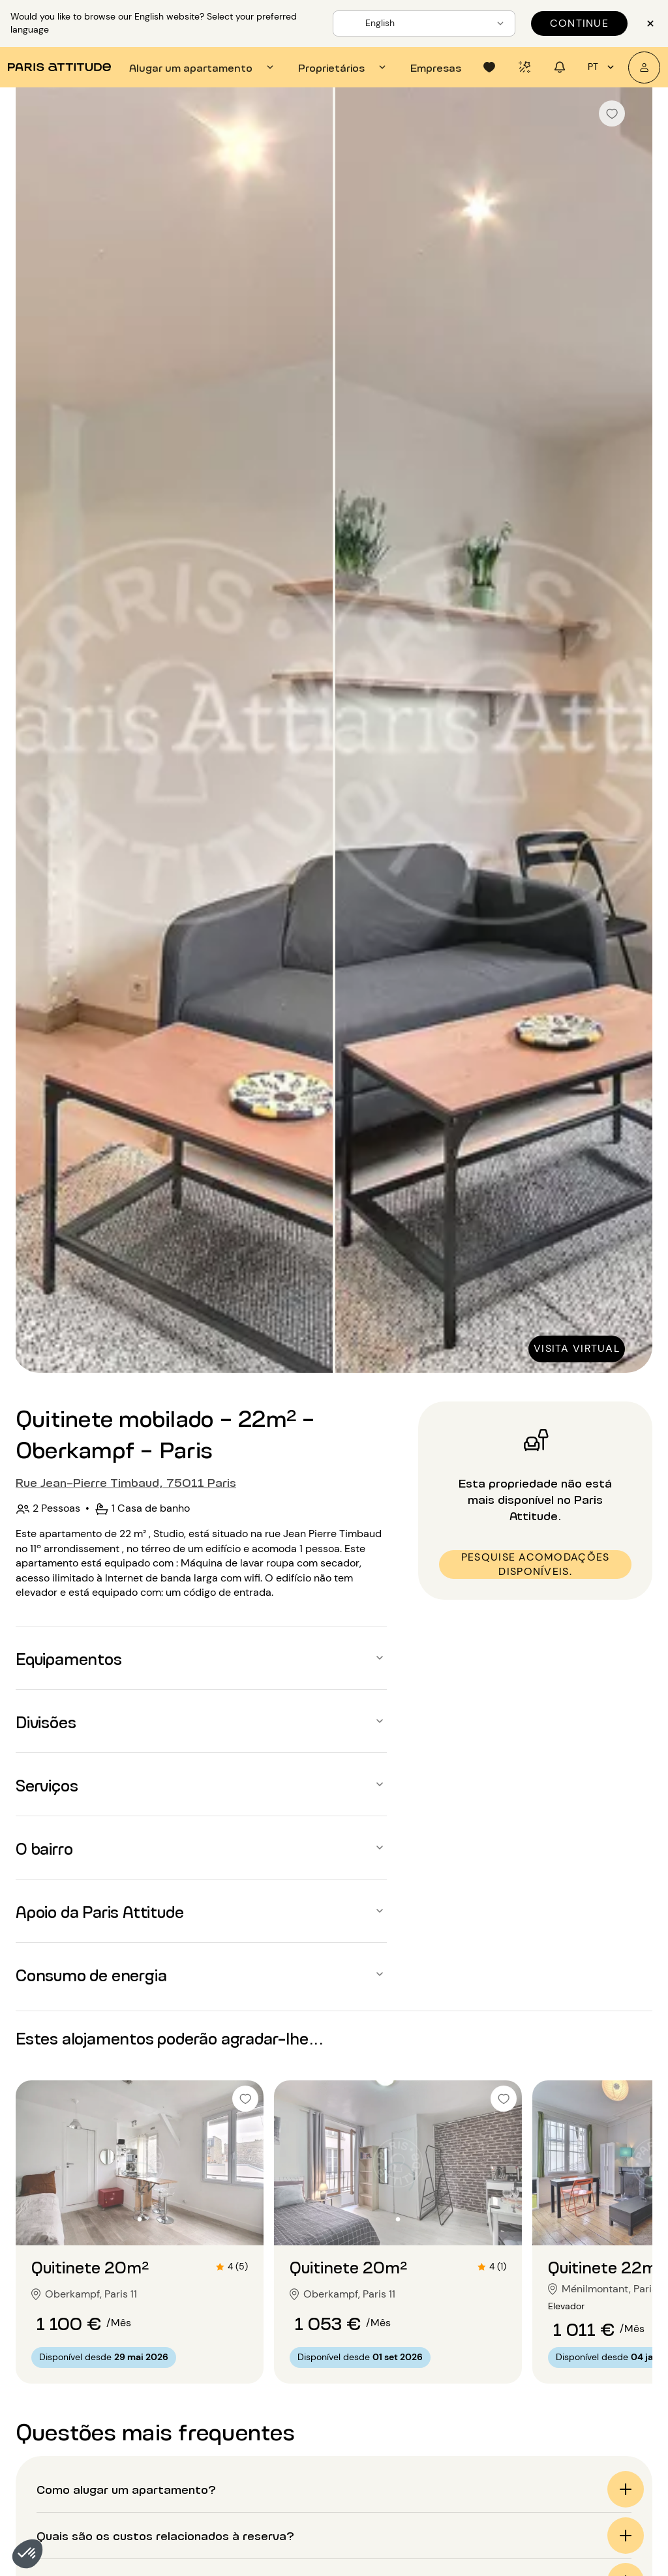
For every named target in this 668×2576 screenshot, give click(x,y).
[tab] (203, 67)
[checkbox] (612, 113)
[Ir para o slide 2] (139, 2219)
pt (603, 67)
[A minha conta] (644, 67)
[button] (27, 2553)
